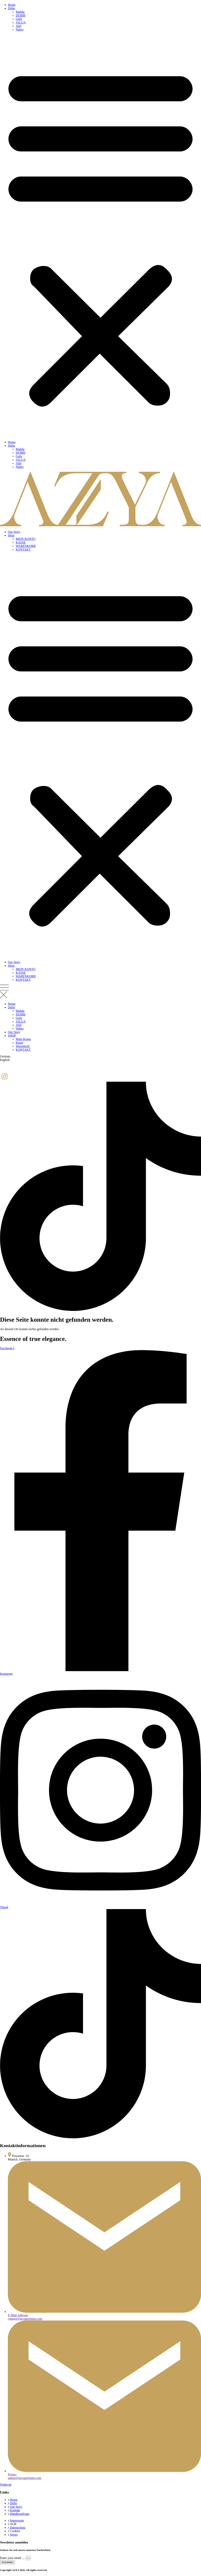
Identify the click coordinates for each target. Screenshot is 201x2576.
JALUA (21, 22)
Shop (11, 535)
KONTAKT (23, 549)
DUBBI (21, 15)
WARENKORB (26, 546)
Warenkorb (23, 1046)
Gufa (19, 19)
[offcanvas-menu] (4, 989)
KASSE (21, 542)
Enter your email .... (13, 2558)
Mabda (20, 12)
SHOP (12, 1035)
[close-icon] (3, 997)
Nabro (20, 29)
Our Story (14, 531)
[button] (100, 235)
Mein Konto (23, 1039)
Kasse (19, 1042)
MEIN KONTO (26, 539)
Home (12, 4)
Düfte (11, 8)
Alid (18, 26)
